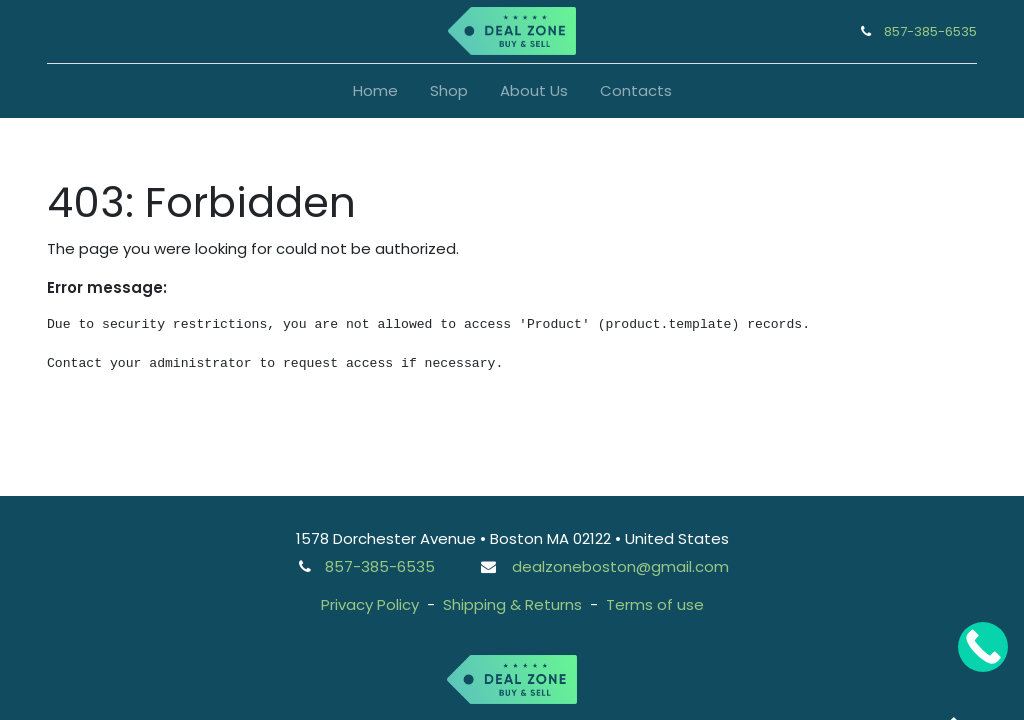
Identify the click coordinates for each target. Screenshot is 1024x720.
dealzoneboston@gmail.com (620, 566)
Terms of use (655, 604)
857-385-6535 (930, 31)
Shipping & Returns (512, 604)
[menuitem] (375, 91)
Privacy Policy (370, 604)
